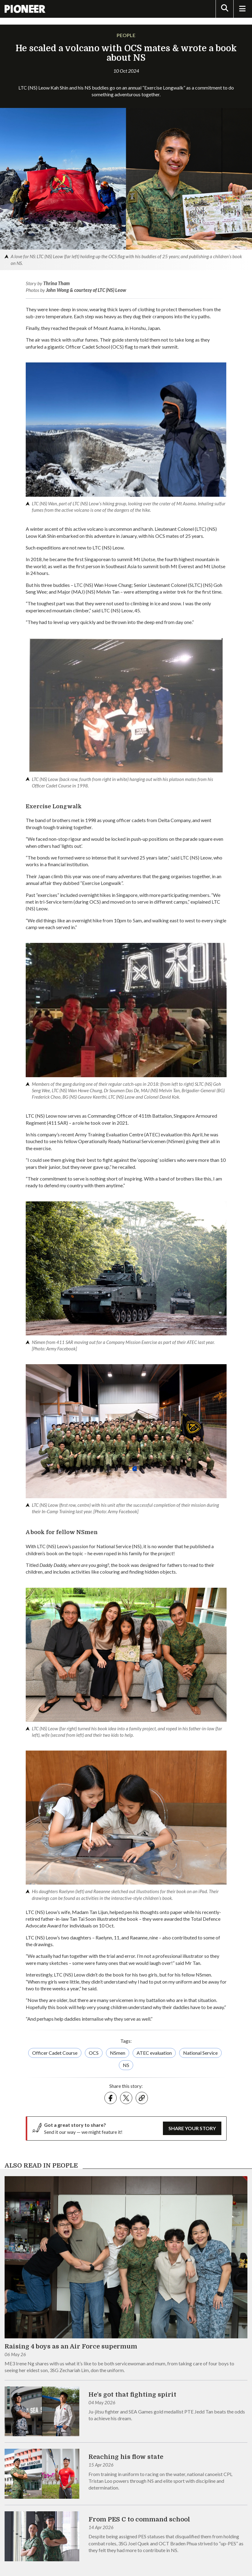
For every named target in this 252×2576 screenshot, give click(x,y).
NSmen (117, 2053)
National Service (200, 2053)
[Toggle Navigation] (242, 9)
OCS (94, 2053)
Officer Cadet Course (54, 2053)
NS (126, 2065)
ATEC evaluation (154, 2053)
